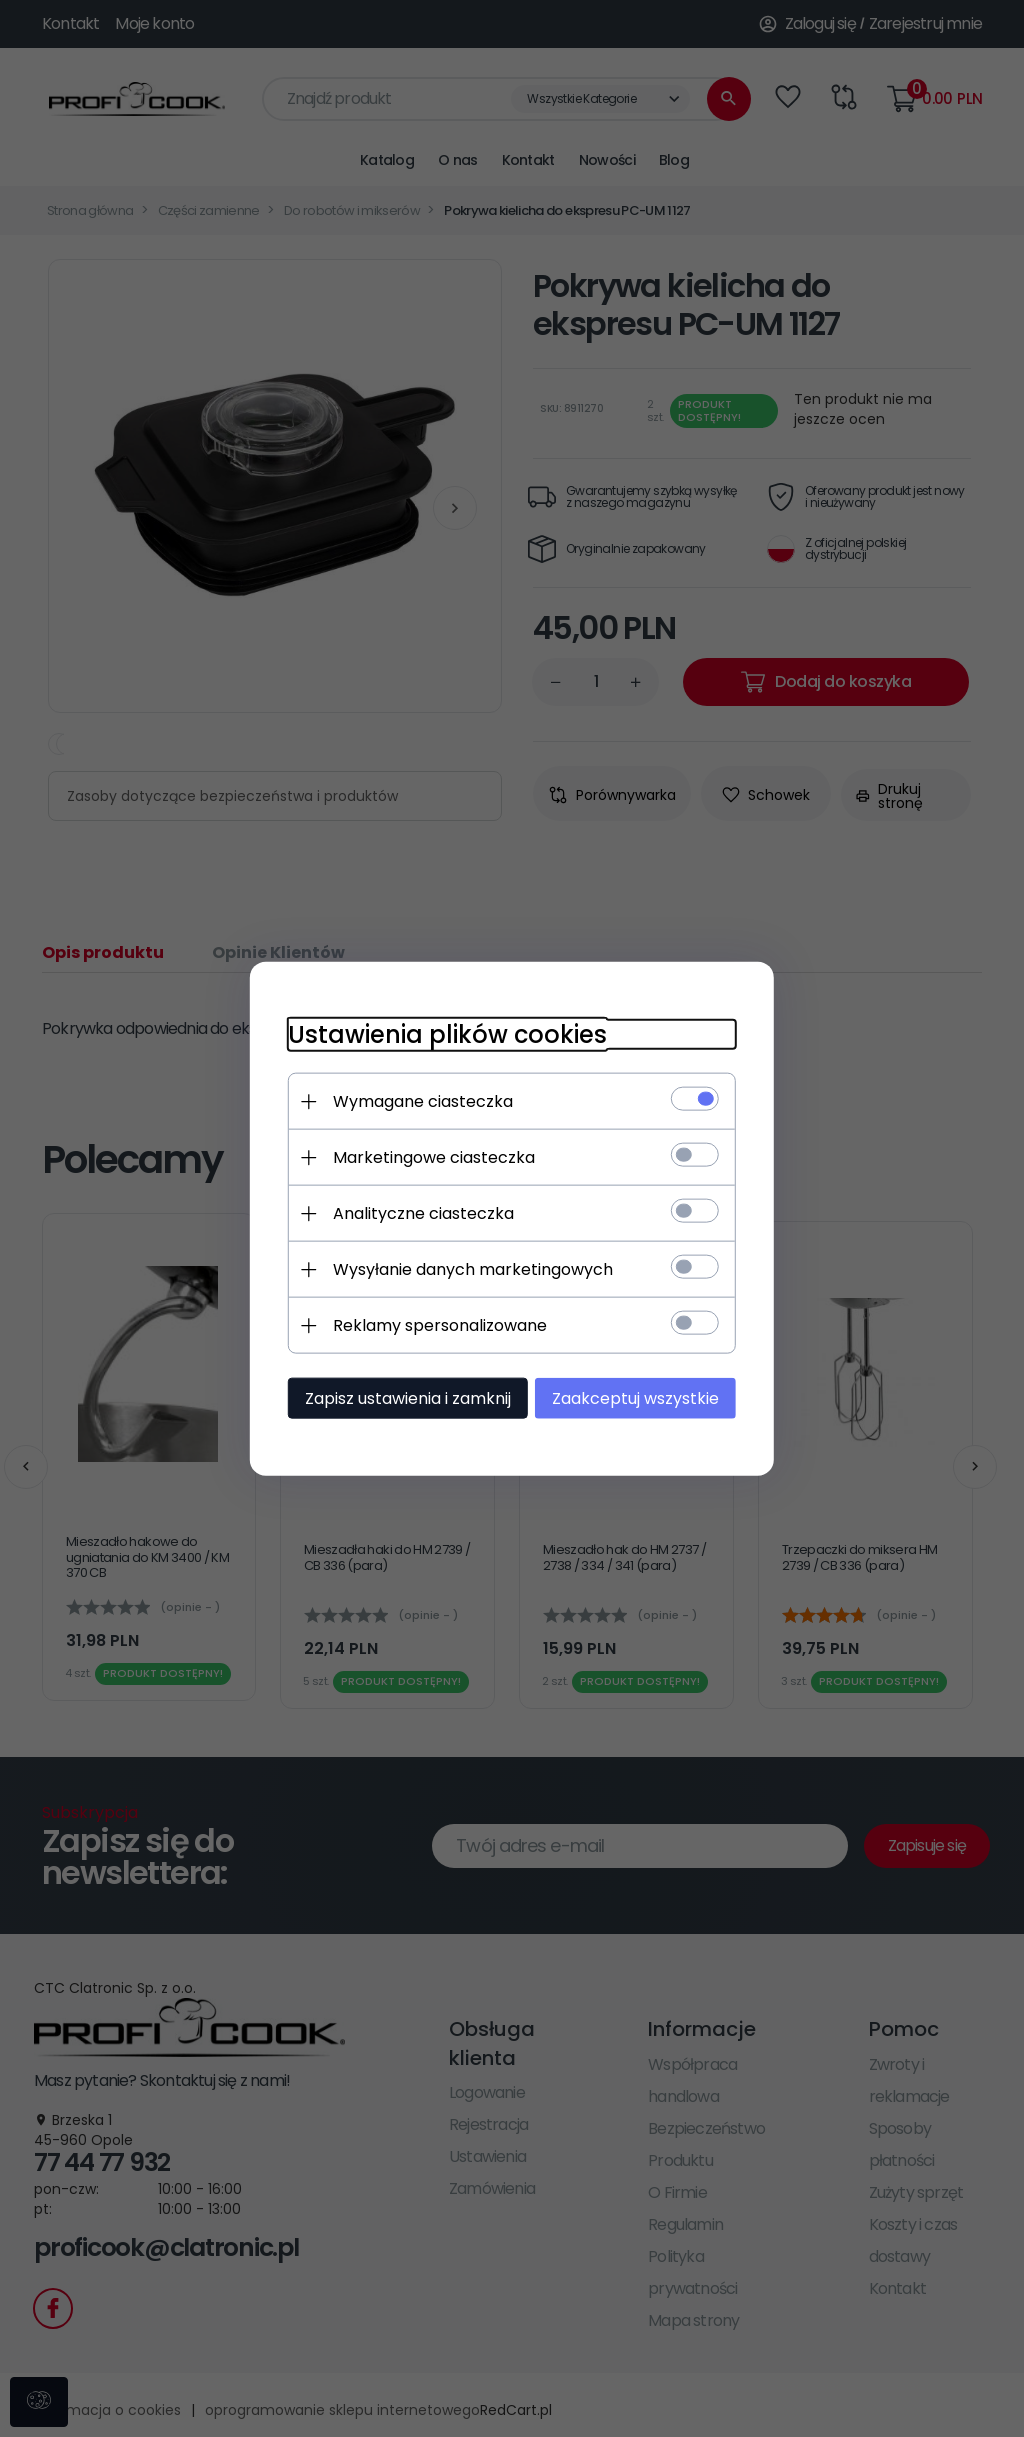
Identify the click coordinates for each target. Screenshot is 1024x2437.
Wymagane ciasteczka (417, 1100)
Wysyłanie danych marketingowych (467, 1268)
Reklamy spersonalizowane (434, 1324)
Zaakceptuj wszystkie (641, 1397)
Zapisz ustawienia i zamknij (402, 1397)
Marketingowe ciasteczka (428, 1156)
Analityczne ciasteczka (417, 1212)
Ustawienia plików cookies (441, 1033)
